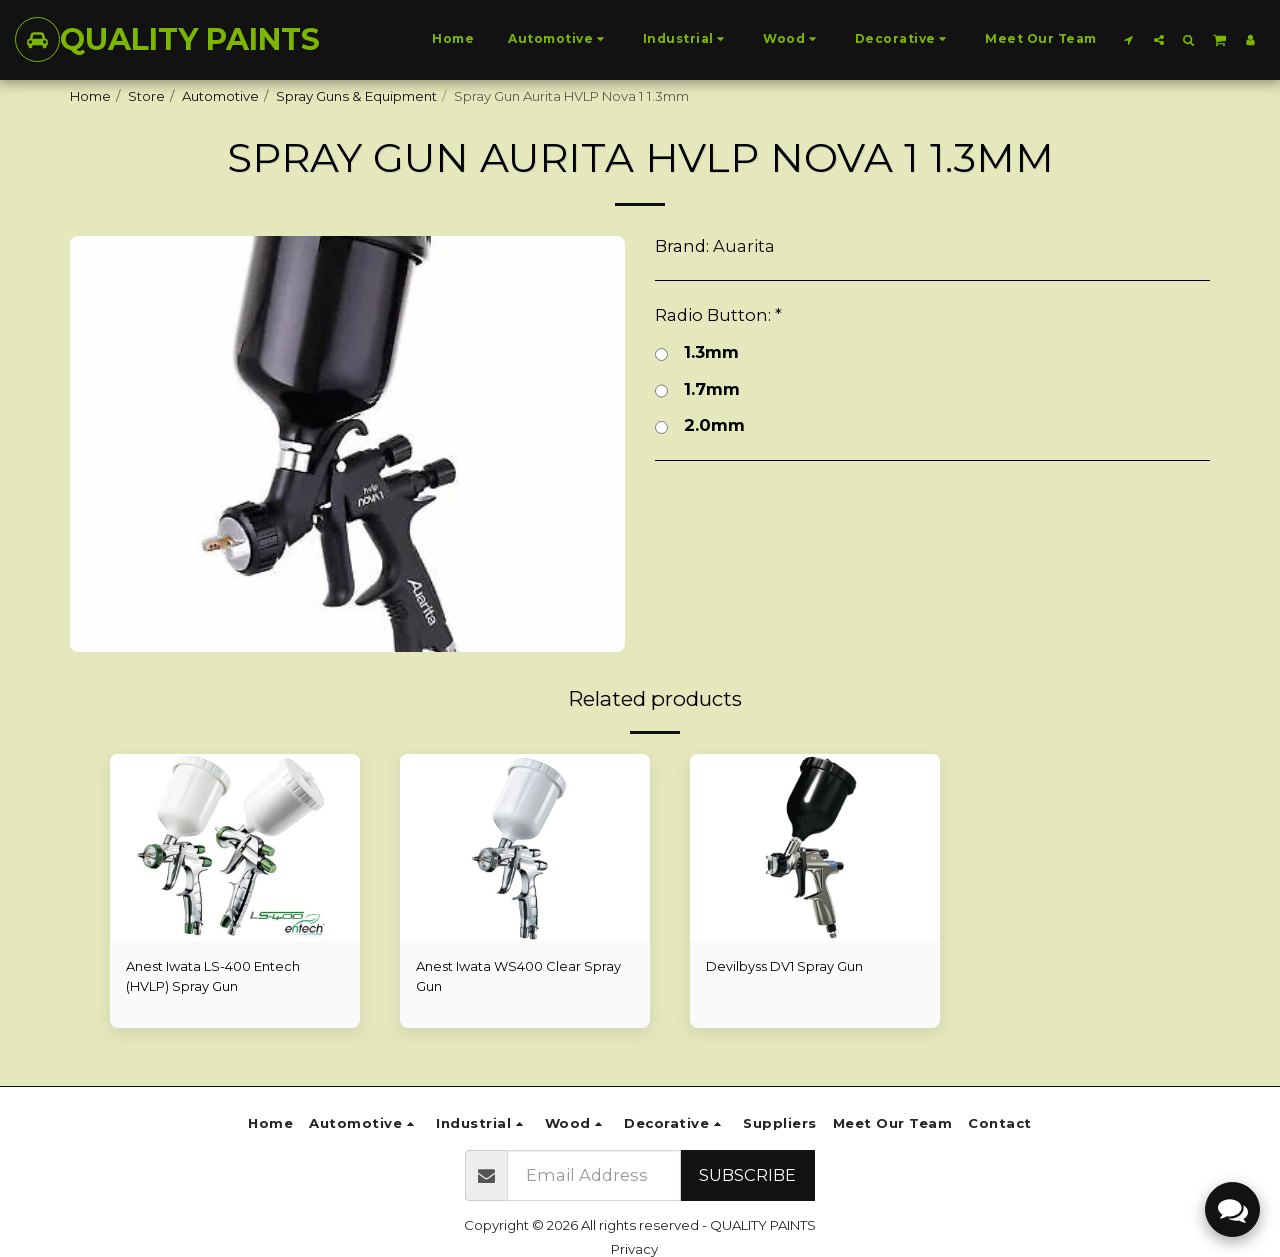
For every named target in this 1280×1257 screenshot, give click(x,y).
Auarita (744, 246)
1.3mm (697, 352)
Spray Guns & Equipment (356, 96)
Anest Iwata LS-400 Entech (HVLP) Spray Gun (214, 976)
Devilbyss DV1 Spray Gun (786, 966)
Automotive (220, 96)
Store (146, 96)
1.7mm (697, 389)
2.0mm (700, 425)
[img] (815, 848)
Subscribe (747, 1175)
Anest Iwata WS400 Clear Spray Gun (520, 976)
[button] (1129, 39)
